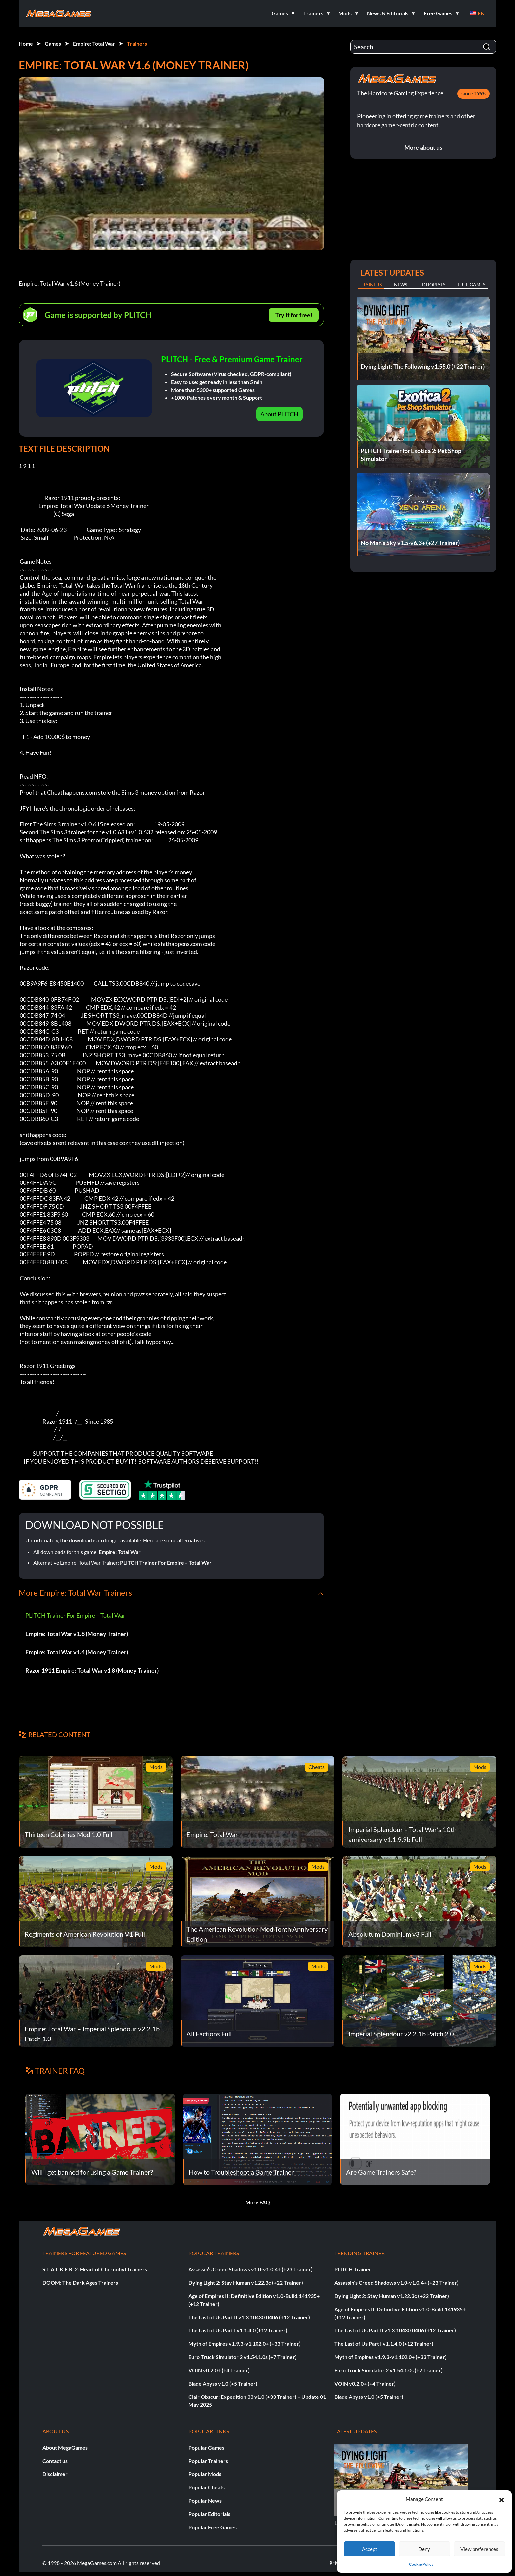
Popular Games (206, 2447)
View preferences (479, 2549)
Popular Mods (204, 2474)
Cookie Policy (421, 2564)
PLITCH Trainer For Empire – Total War (166, 1562)
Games (53, 43)
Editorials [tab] (432, 284)
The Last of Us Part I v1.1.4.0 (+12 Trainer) (237, 2330)
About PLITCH (279, 414)
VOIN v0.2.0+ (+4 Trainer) (219, 2370)
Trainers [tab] (371, 284)
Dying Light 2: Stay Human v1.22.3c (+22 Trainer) (245, 2282)
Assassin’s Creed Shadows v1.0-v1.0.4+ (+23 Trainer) (250, 2269)
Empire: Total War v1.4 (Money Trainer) (76, 1652)
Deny (424, 2549)
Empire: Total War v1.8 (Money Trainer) (76, 1633)
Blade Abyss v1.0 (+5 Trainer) (222, 2383)
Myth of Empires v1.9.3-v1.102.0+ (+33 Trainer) (244, 2343)
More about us (423, 147)
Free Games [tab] (471, 284)
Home (26, 43)
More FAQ (257, 2202)
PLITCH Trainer (352, 2269)
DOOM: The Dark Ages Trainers (80, 2282)
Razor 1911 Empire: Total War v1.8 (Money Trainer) (92, 1670)
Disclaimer (55, 2474)
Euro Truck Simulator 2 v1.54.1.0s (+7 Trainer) (242, 2357)
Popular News (205, 2500)
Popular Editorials (209, 2514)
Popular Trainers (208, 2461)
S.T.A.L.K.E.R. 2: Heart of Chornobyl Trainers (94, 2269)
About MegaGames (65, 2447)
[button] (501, 2499)
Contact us (55, 2461)
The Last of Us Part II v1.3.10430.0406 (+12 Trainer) (249, 2317)
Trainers (137, 43)
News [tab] (400, 284)
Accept (369, 2549)
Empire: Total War (94, 43)
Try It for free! (293, 315)
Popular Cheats (206, 2487)
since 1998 (473, 93)
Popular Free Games (212, 2527)
